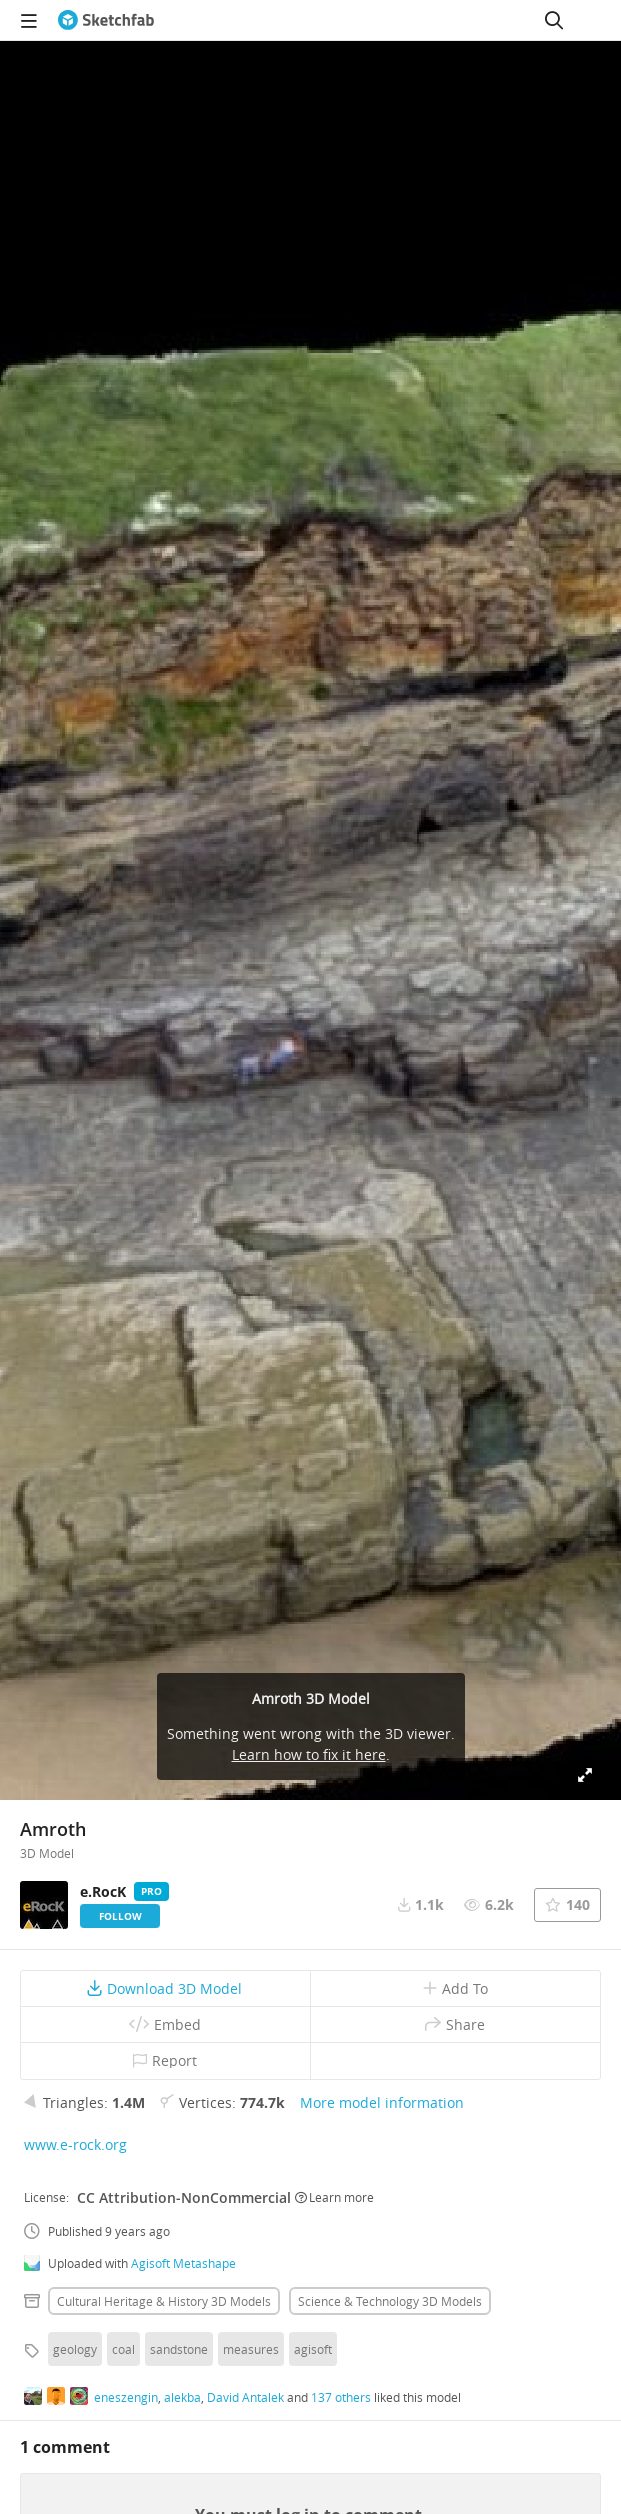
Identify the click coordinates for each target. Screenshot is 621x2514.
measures (251, 2349)
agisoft (313, 2349)
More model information (382, 2102)
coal (123, 2349)
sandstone (179, 2349)
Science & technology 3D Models (390, 2301)
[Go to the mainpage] (106, 20)
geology (75, 2349)
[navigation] (29, 20)
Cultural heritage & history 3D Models (164, 2301)
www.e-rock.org (75, 2144)
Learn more (334, 2197)
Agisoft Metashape (183, 2263)
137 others (341, 2397)
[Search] (554, 20)
